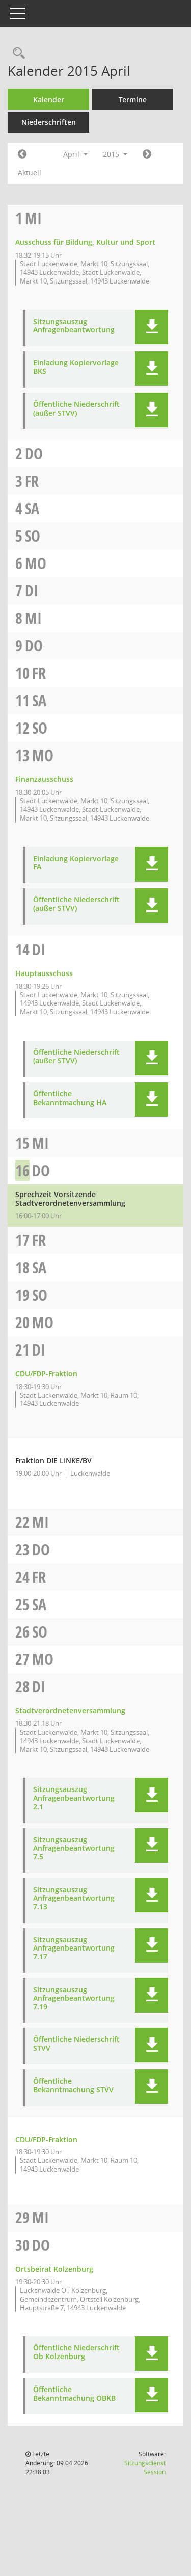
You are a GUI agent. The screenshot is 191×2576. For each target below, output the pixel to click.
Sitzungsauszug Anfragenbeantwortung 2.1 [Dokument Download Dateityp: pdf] (74, 1798)
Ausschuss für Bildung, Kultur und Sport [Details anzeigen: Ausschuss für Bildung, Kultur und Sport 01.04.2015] (85, 242)
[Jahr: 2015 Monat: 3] (22, 154)
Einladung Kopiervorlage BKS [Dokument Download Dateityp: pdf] (76, 367)
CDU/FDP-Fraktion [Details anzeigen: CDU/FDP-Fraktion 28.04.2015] (46, 2139)
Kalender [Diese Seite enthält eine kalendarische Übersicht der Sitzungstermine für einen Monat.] (48, 99)
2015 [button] (115, 154)
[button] (151, 327)
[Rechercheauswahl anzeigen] (16, 53)
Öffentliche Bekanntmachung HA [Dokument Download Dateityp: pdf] (69, 1098)
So (32, 535)
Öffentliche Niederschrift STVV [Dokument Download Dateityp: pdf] (76, 2044)
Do (34, 453)
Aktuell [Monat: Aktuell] (29, 172)
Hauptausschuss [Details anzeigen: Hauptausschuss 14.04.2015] (44, 973)
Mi (33, 218)
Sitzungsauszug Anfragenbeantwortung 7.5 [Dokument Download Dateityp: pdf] (74, 1848)
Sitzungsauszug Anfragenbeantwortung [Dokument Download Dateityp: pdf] (74, 326)
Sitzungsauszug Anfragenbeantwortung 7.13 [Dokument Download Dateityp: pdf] (74, 1898)
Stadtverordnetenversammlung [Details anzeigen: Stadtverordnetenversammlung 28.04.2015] (70, 1710)
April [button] (75, 154)
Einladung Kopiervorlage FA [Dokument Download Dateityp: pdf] (76, 863)
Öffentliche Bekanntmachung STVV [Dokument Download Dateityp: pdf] (73, 2085)
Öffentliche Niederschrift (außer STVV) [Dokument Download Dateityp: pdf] (76, 409)
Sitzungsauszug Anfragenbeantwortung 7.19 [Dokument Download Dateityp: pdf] (74, 1998)
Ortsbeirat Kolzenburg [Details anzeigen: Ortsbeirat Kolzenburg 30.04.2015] (54, 2269)
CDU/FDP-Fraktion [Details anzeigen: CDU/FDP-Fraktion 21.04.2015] (46, 1373)
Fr (32, 480)
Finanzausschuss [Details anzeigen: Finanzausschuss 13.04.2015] (44, 779)
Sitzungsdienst (145, 2467)
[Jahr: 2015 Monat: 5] (147, 154)
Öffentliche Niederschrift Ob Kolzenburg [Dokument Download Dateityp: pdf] (76, 2352)
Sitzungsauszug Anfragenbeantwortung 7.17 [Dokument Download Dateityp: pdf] (74, 1948)
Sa (32, 508)
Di (31, 590)
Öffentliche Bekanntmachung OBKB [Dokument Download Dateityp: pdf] (74, 2394)
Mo (35, 563)
